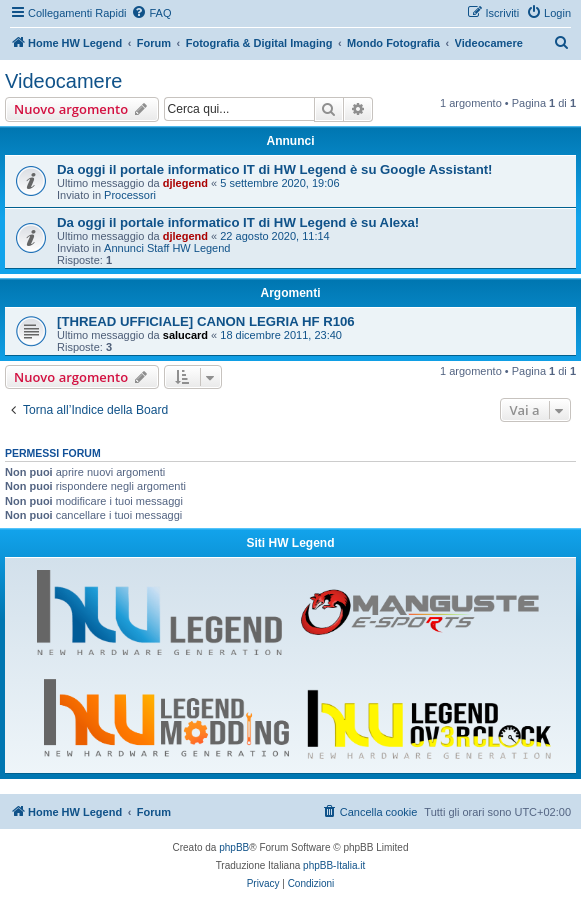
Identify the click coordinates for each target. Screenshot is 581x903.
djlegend (185, 183)
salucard (185, 335)
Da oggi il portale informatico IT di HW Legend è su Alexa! (238, 222)
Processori (130, 195)
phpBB (234, 847)
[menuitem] (151, 13)
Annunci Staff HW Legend (167, 248)
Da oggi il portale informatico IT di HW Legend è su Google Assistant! (274, 169)
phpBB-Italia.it (334, 865)
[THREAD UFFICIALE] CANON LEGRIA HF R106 (206, 321)
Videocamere (63, 81)
